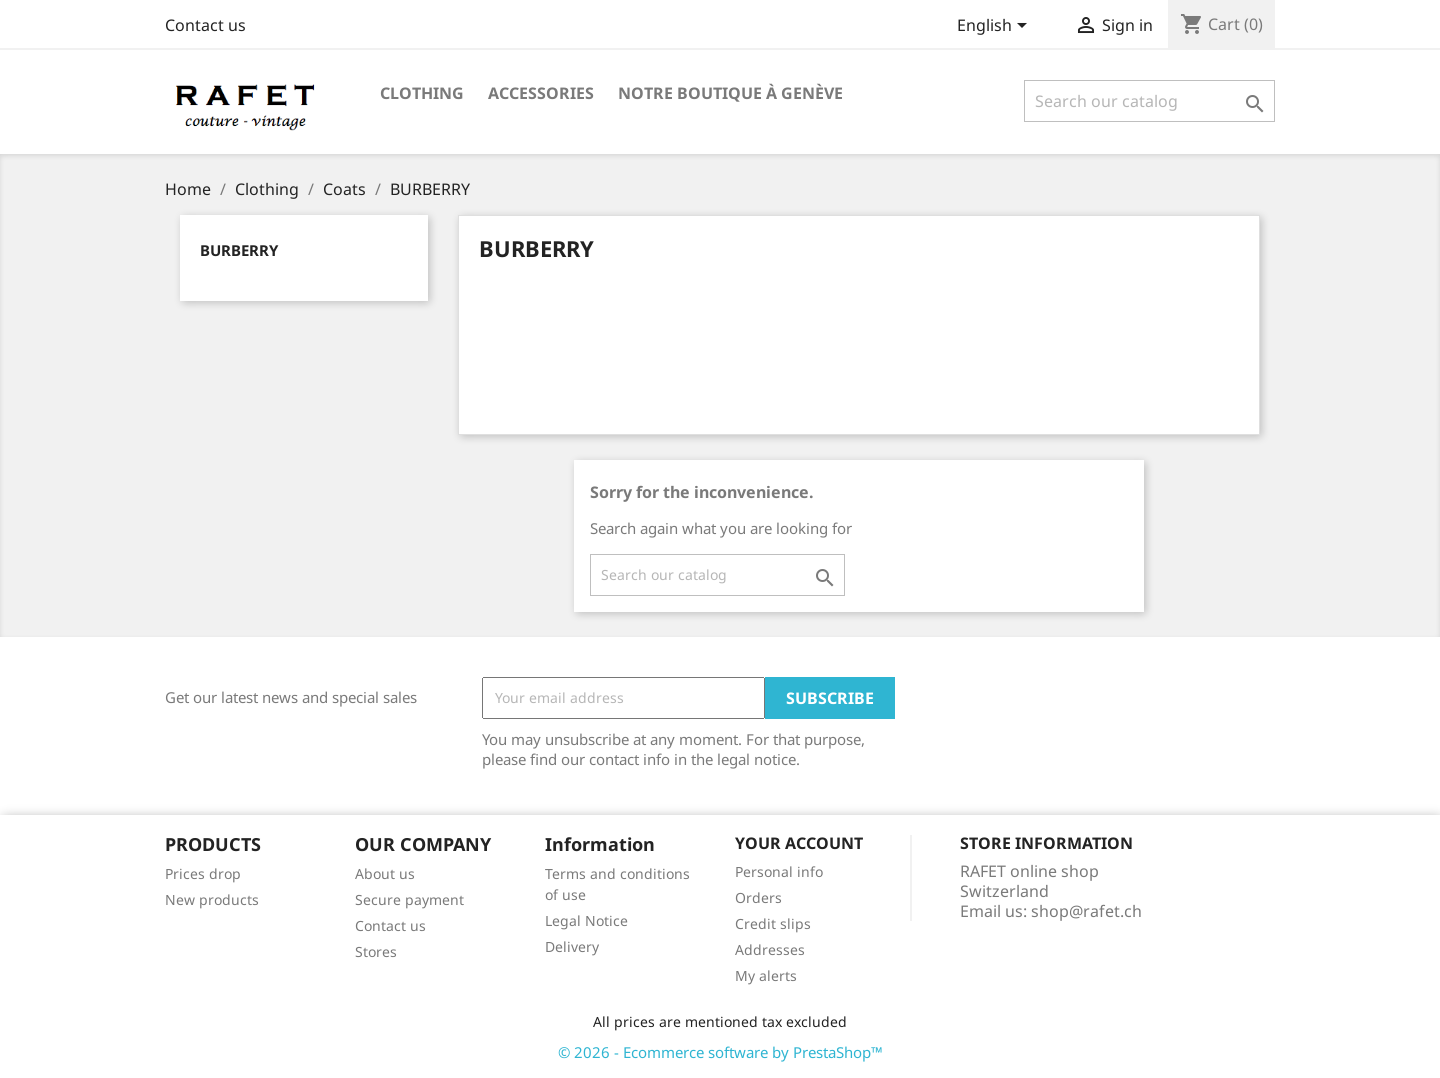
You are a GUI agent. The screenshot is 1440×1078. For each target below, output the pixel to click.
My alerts (766, 975)
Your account (799, 843)
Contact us (205, 25)
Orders (758, 897)
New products (212, 899)
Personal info (779, 871)
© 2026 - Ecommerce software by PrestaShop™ (720, 1052)
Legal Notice (586, 920)
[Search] (1149, 101)
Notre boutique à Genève (730, 93)
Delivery (572, 946)
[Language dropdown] (995, 27)
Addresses (770, 949)
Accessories (541, 93)
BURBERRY (239, 250)
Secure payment (409, 899)
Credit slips (773, 923)
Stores (376, 951)
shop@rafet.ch (1086, 911)
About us (385, 873)
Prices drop (203, 873)
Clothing (422, 93)
